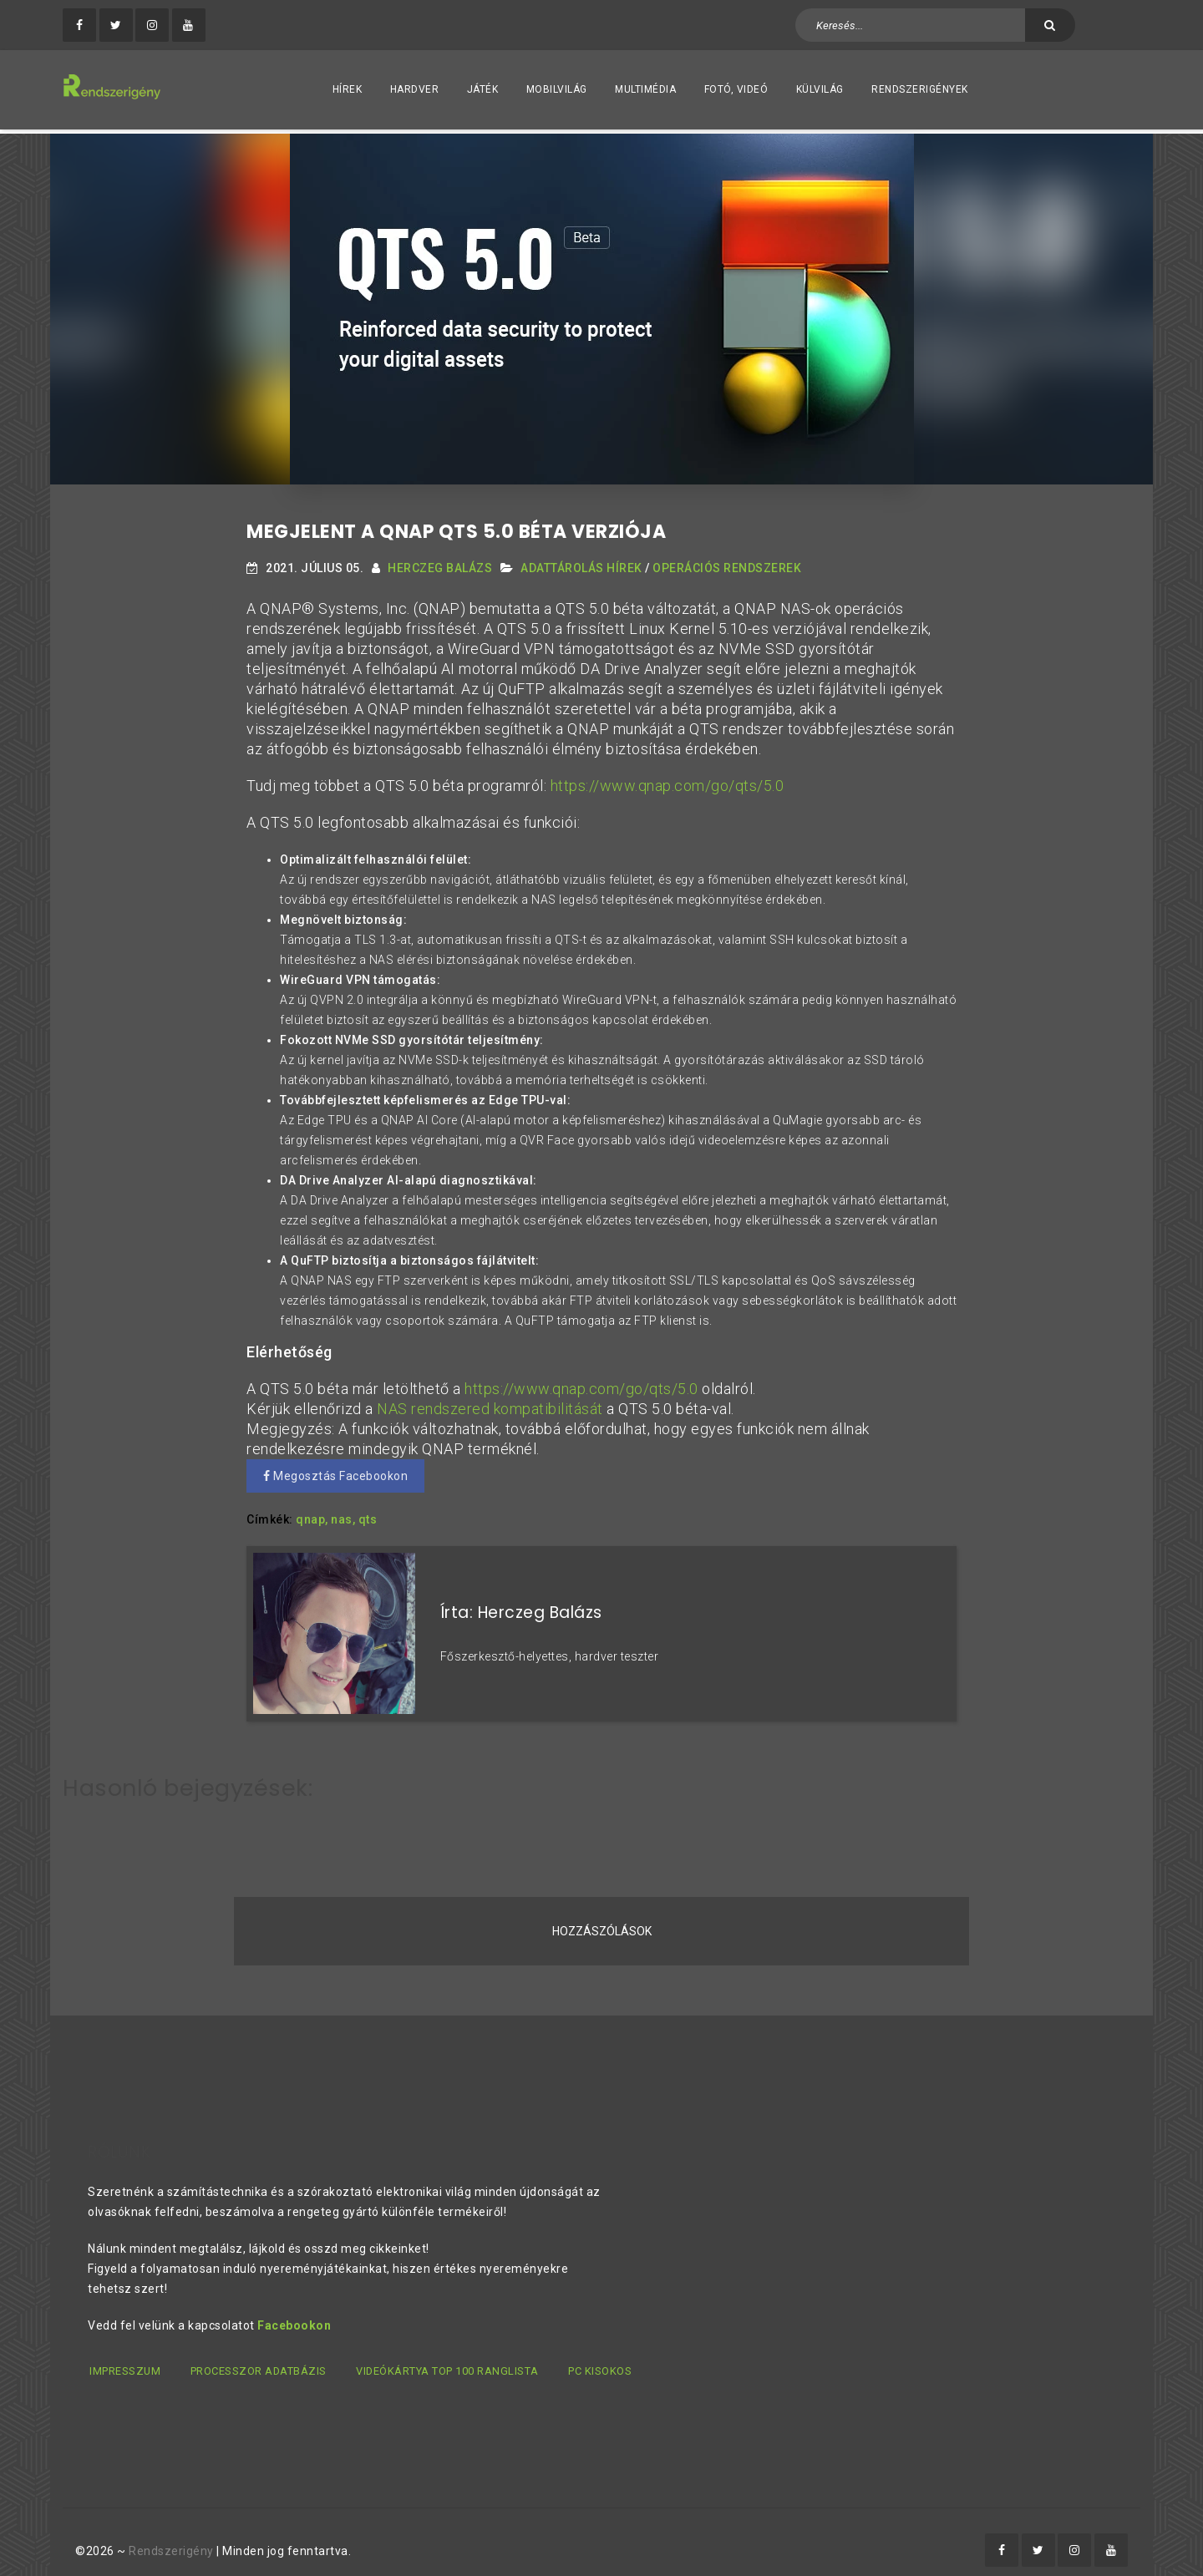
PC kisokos (606, 2356)
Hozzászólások (602, 1917)
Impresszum (123, 2356)
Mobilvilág (556, 89)
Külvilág (820, 89)
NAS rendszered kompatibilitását (490, 1404)
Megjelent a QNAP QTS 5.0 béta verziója (456, 527)
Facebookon (294, 2310)
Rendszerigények (919, 89)
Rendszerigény (171, 2535)
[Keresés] (1050, 25)
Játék (483, 89)
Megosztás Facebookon (335, 1471)
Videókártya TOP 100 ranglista (451, 2356)
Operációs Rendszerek (726, 563)
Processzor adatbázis (259, 2356)
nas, (343, 1515)
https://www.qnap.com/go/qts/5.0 (667, 781)
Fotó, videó (736, 89)
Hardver (414, 89)
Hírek (347, 89)
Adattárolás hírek (581, 563)
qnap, (312, 1515)
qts (368, 1515)
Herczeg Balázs (440, 563)
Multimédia (645, 89)
